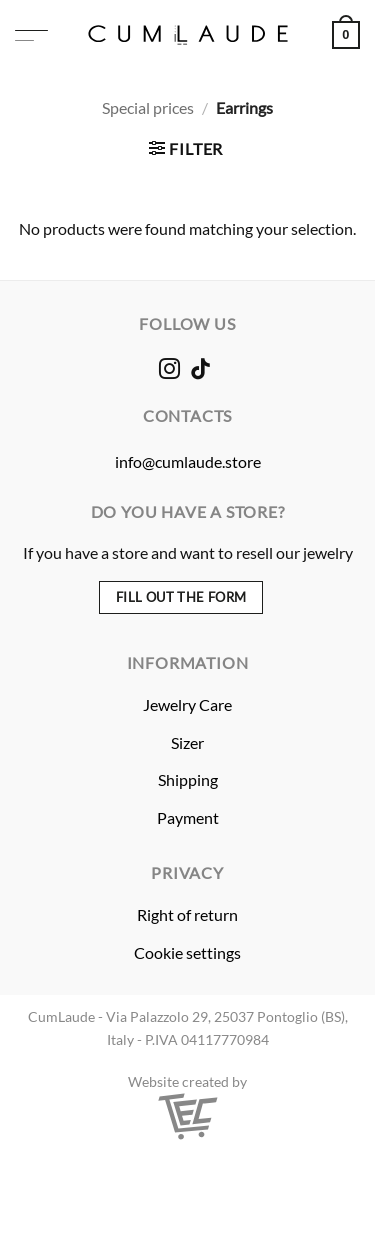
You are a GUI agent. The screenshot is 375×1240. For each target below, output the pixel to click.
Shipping (188, 779)
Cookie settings (187, 952)
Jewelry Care (187, 704)
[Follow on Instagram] (168, 370)
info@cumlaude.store (188, 461)
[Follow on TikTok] (200, 370)
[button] (31, 35)
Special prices (148, 107)
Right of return (187, 914)
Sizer (187, 742)
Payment (188, 817)
